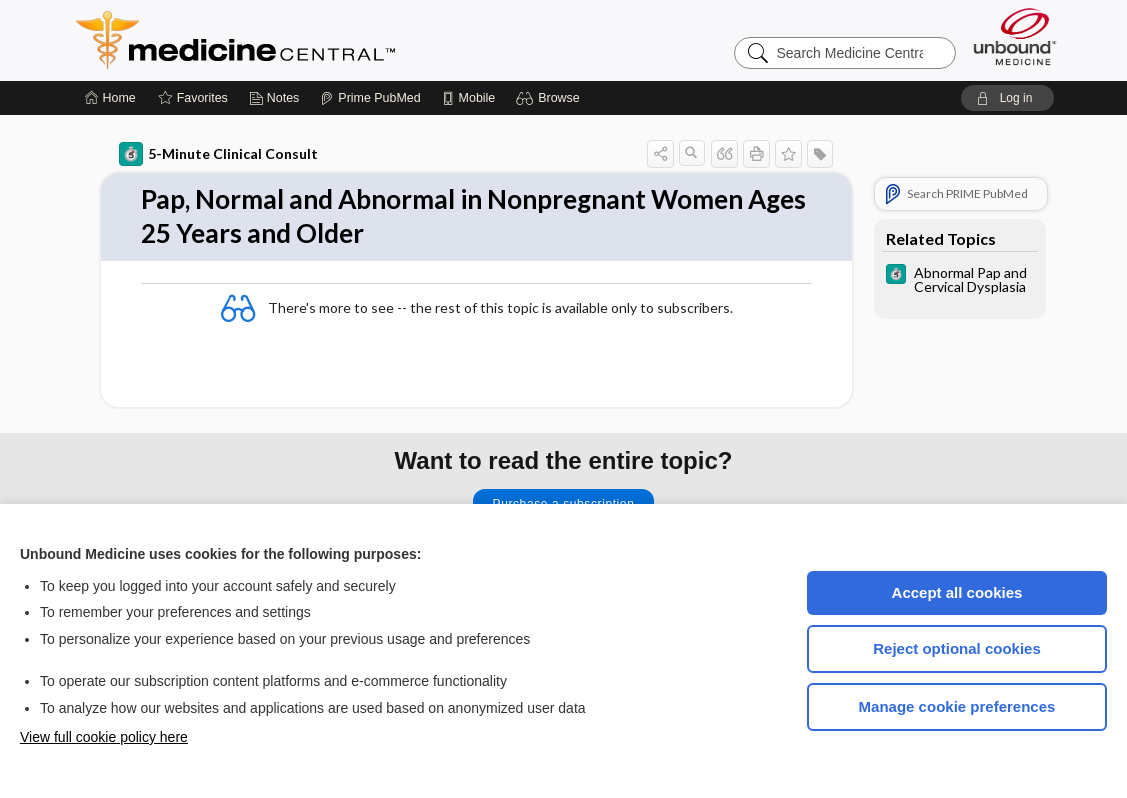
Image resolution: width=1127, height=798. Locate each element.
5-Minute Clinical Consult (218, 154)
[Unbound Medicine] (1015, 36)
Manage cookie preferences (957, 706)
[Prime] (370, 98)
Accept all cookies (957, 592)
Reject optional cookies (957, 648)
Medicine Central (324, 40)
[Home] (110, 98)
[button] (550, 98)
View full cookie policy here (104, 737)
